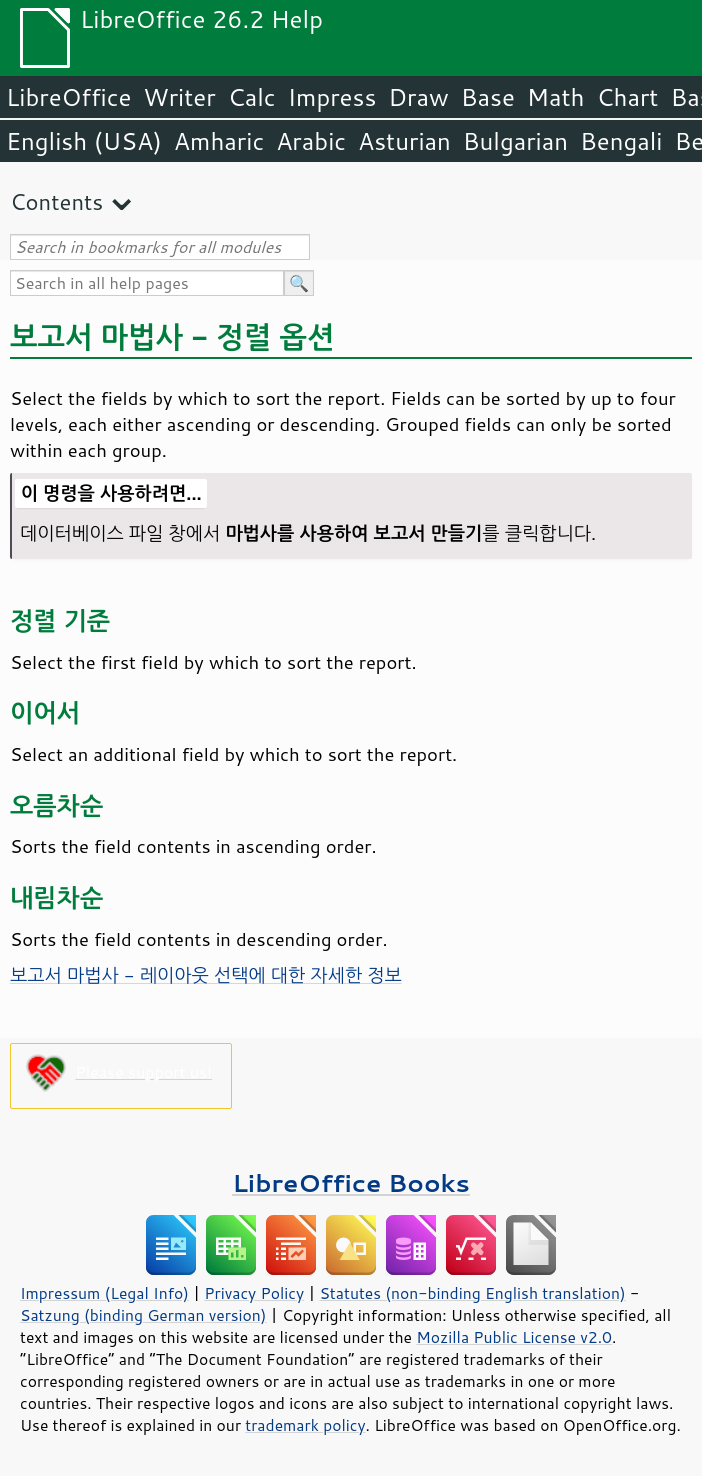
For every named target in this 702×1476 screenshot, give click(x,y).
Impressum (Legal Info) (104, 1293)
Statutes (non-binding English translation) (472, 1293)
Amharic (219, 141)
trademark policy (305, 1425)
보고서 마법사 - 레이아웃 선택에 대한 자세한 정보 (206, 975)
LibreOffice (68, 97)
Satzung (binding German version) (143, 1315)
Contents (56, 201)
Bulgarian (515, 141)
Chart (627, 97)
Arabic (311, 141)
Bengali (621, 141)
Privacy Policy (254, 1293)
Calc (252, 97)
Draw (418, 97)
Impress (332, 97)
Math (556, 97)
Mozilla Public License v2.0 (514, 1337)
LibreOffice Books (351, 1182)
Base (488, 97)
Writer (179, 97)
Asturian (404, 141)
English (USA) (84, 141)
